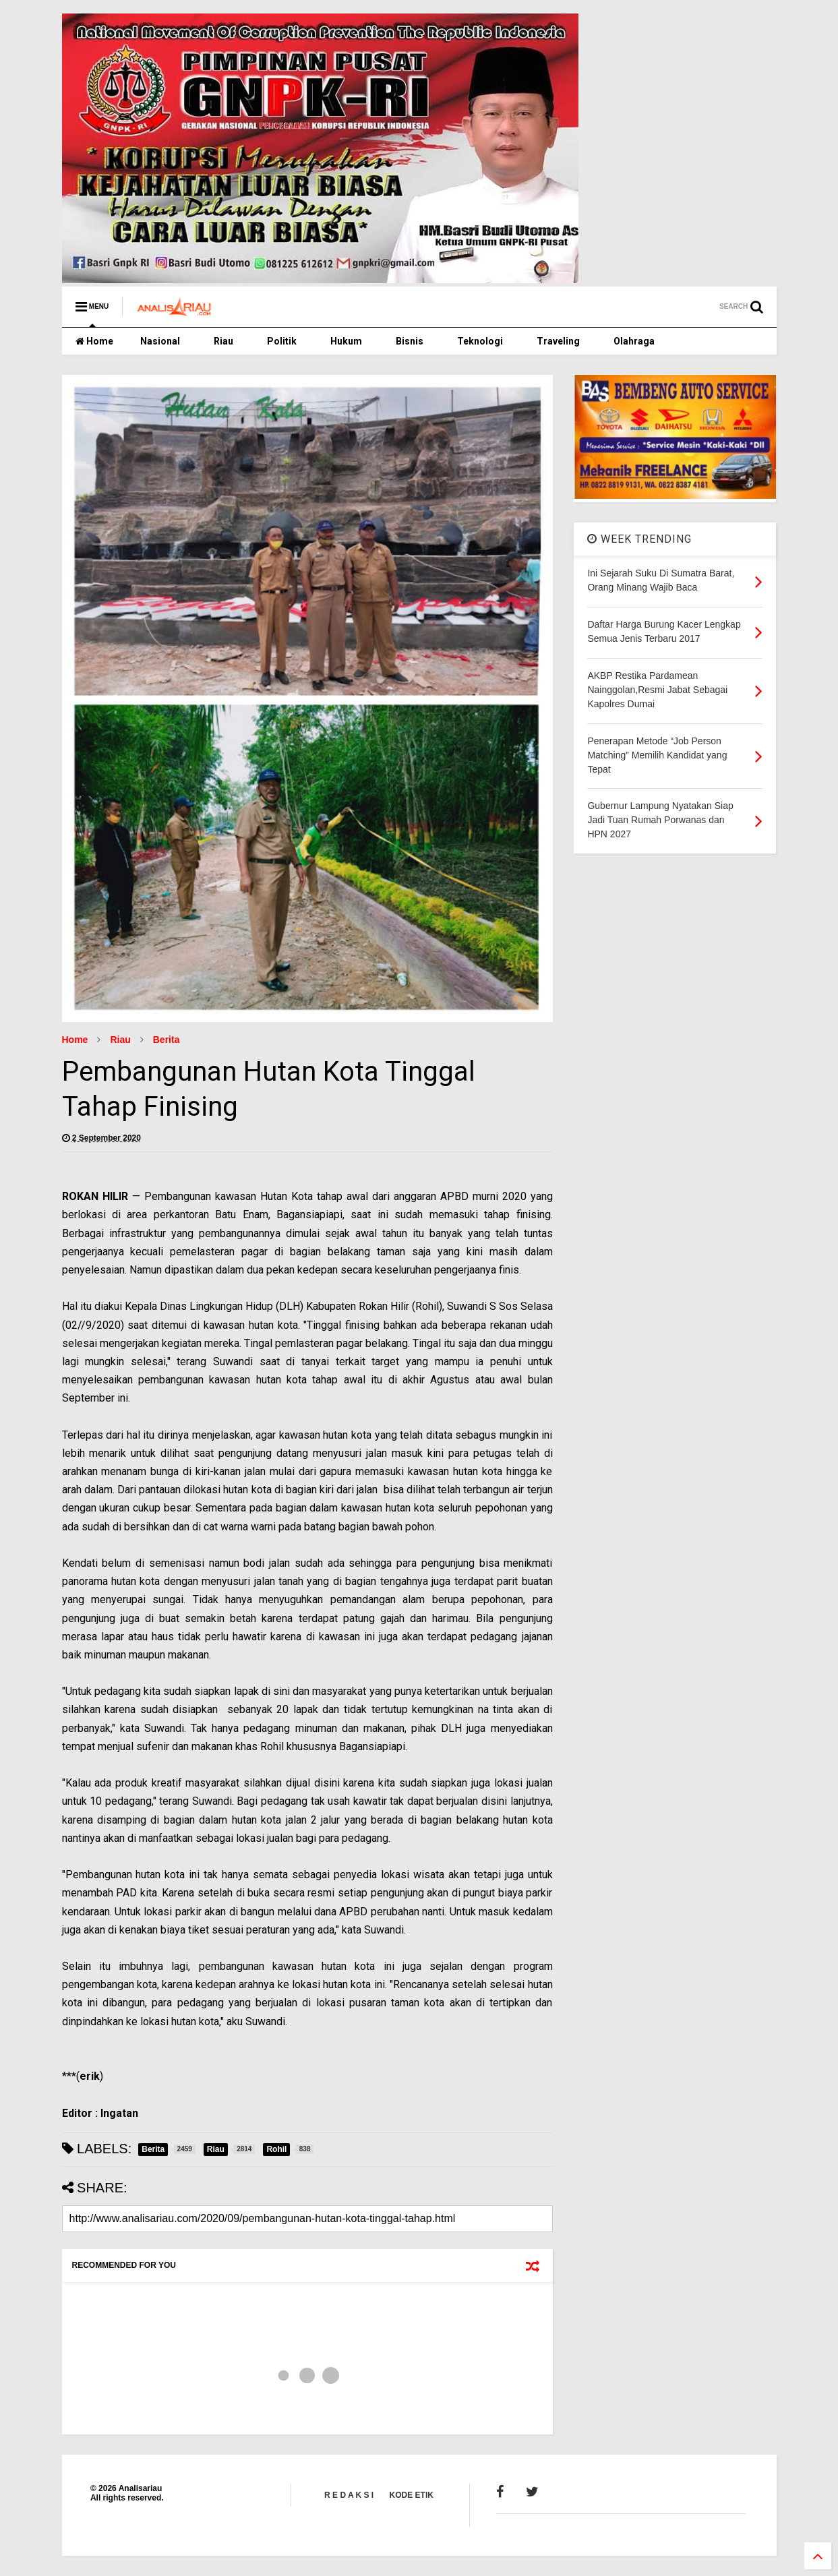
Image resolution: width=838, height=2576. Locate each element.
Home (94, 341)
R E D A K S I (348, 2495)
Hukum (346, 341)
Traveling (558, 341)
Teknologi (480, 341)
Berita (166, 1039)
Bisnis (409, 341)
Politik (282, 341)
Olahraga (634, 341)
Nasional (160, 341)
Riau (223, 341)
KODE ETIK (411, 2495)
